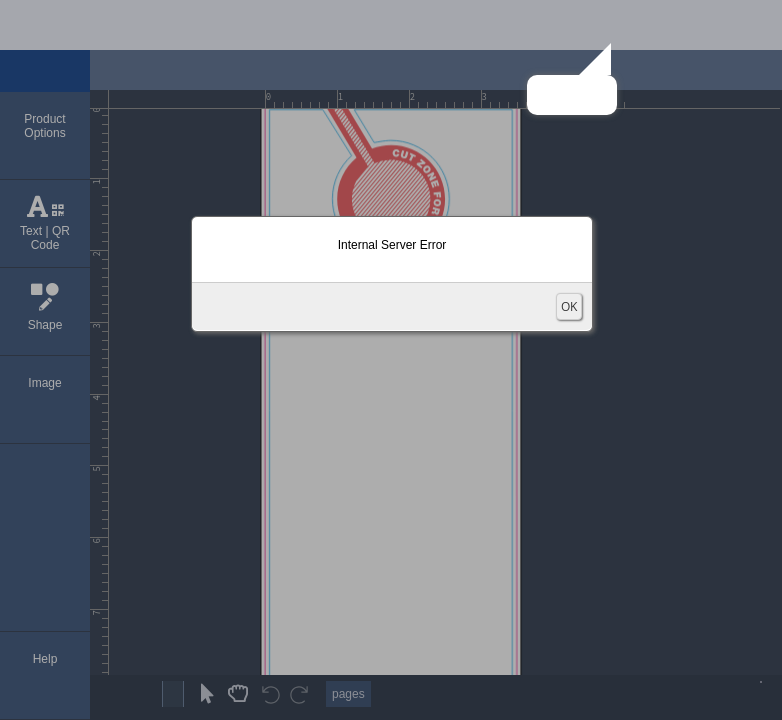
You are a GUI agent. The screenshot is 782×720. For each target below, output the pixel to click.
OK (569, 306)
